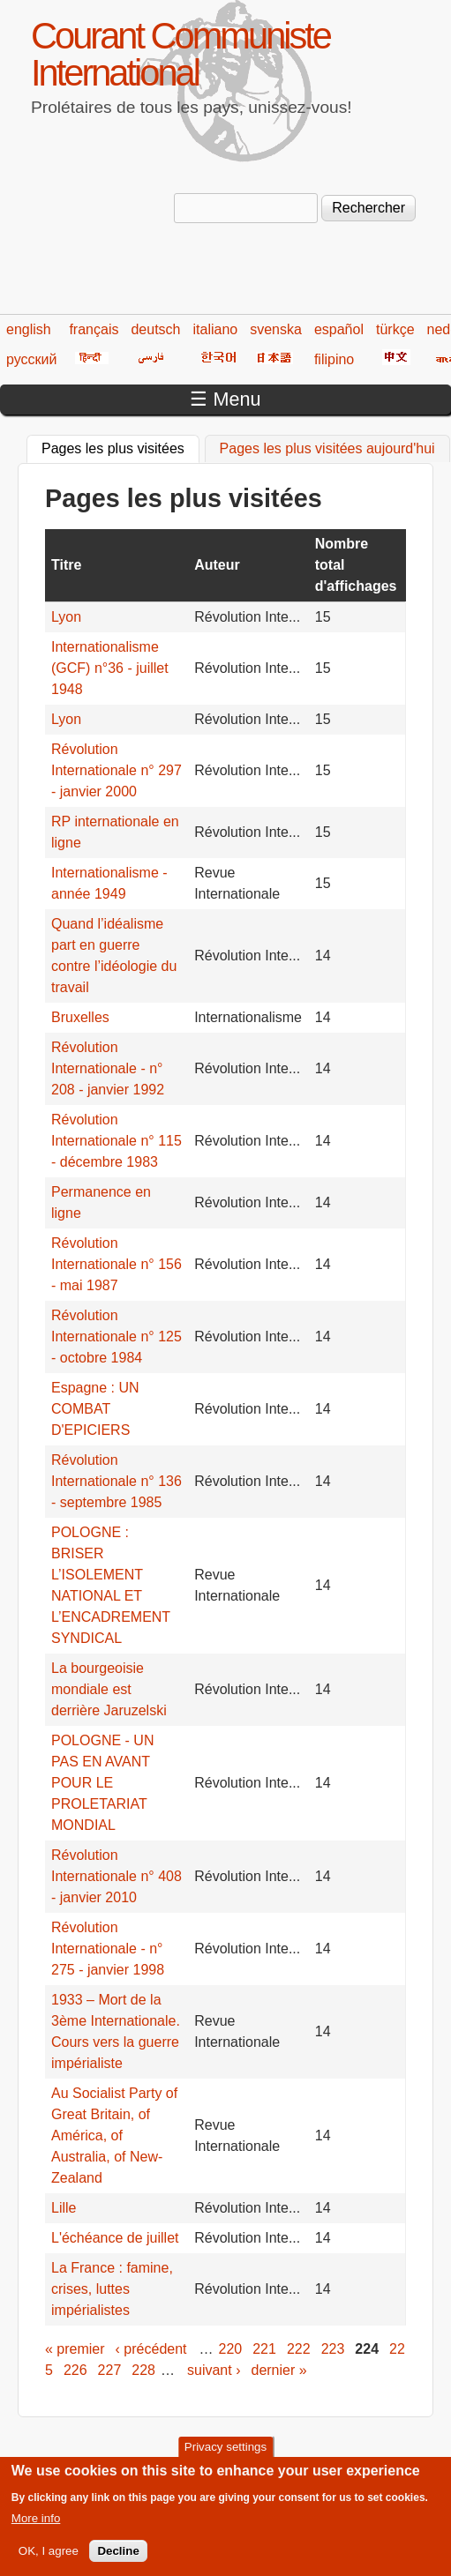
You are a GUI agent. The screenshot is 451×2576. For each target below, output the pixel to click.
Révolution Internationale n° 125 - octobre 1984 (116, 1336)
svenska (276, 329)
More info (36, 2527)
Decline (118, 2559)
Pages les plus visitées (120, 446)
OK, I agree (49, 2559)
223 (333, 2348)
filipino (334, 359)
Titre (66, 564)
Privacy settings (225, 2456)
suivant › (213, 2370)
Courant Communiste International (180, 54)
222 (299, 2348)
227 (110, 2370)
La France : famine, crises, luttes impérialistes (112, 2289)
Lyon (66, 616)
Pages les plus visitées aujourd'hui (327, 448)
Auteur (217, 564)
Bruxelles (80, 1017)
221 (264, 2348)
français (93, 329)
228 (143, 2370)
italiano (215, 329)
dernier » (278, 2370)
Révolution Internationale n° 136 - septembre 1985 (116, 1481)
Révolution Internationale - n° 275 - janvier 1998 (107, 1948)
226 (75, 2370)
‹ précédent (151, 2348)
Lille (65, 2207)
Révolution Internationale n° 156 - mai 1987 (116, 1264)
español (339, 329)
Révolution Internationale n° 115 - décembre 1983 (116, 1140)
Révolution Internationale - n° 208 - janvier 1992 (107, 1068)
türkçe (395, 329)
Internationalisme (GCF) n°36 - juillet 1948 (110, 668)
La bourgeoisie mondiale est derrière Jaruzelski (109, 1689)
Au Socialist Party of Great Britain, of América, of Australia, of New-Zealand (114, 2135)
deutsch (155, 329)
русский (31, 359)
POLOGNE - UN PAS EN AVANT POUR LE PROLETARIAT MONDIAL (102, 1783)
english (28, 329)
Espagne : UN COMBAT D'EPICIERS (95, 1408)
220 (231, 2348)
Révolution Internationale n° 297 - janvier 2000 (116, 770)
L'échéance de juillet (115, 2237)
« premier (75, 2348)
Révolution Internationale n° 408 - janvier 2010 (116, 1876)
